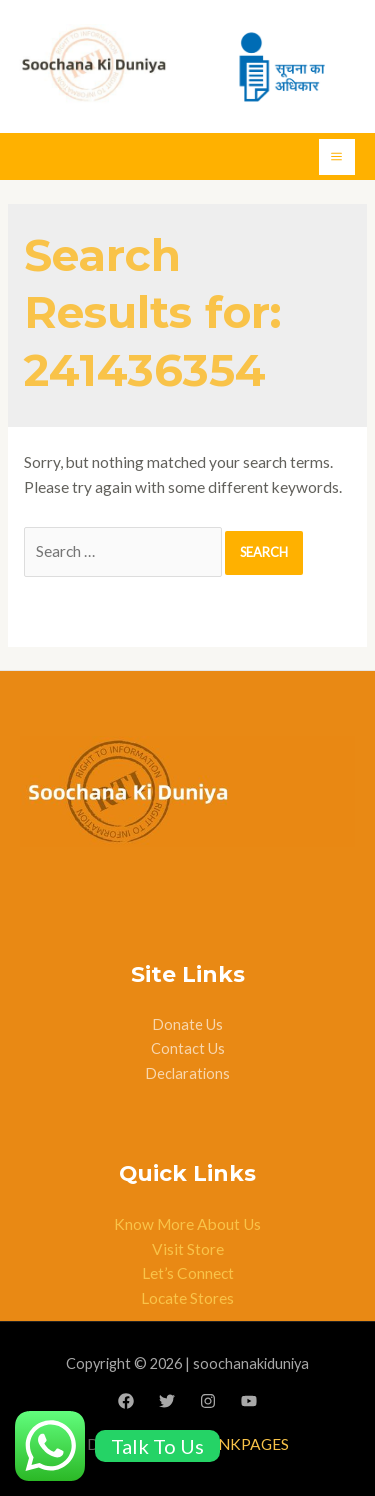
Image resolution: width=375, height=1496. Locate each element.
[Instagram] (208, 1401)
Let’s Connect (188, 1273)
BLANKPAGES (239, 1444)
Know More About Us (187, 1224)
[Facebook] (126, 1401)
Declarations (187, 1073)
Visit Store (188, 1249)
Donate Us (187, 1024)
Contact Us (188, 1048)
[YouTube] (249, 1401)
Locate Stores (187, 1298)
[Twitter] (167, 1401)
